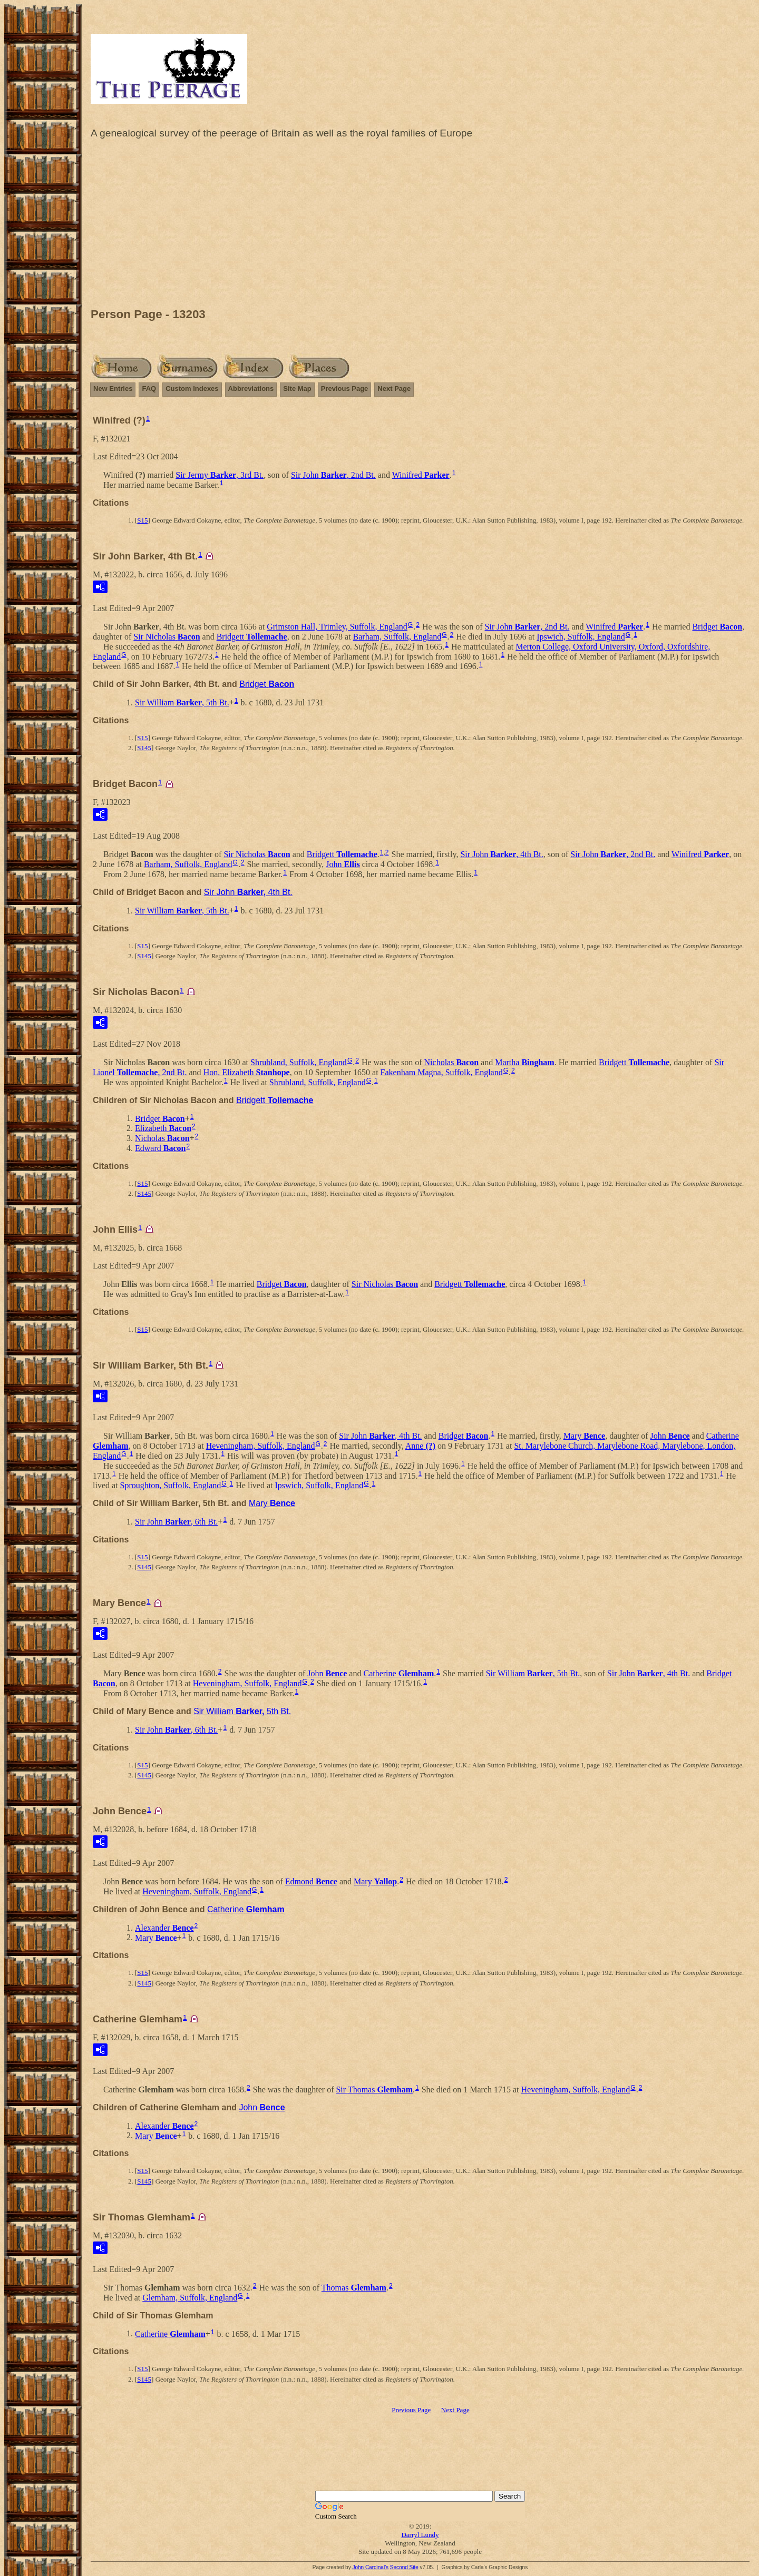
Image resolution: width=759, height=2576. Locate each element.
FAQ (149, 388)
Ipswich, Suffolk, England (581, 636)
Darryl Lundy (420, 2535)
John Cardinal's (370, 2567)
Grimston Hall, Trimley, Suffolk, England (337, 626)
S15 (142, 520)
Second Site (404, 2567)
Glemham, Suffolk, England (189, 2297)
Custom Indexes (192, 388)
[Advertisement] (420, 226)
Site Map (297, 388)
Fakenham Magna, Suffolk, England (442, 1072)
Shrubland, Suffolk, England (298, 1062)
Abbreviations (251, 388)
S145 (144, 748)
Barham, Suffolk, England (397, 636)
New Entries (112, 388)
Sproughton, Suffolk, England (170, 1485)
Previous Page (344, 388)
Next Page (394, 388)
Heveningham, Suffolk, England (260, 1445)
